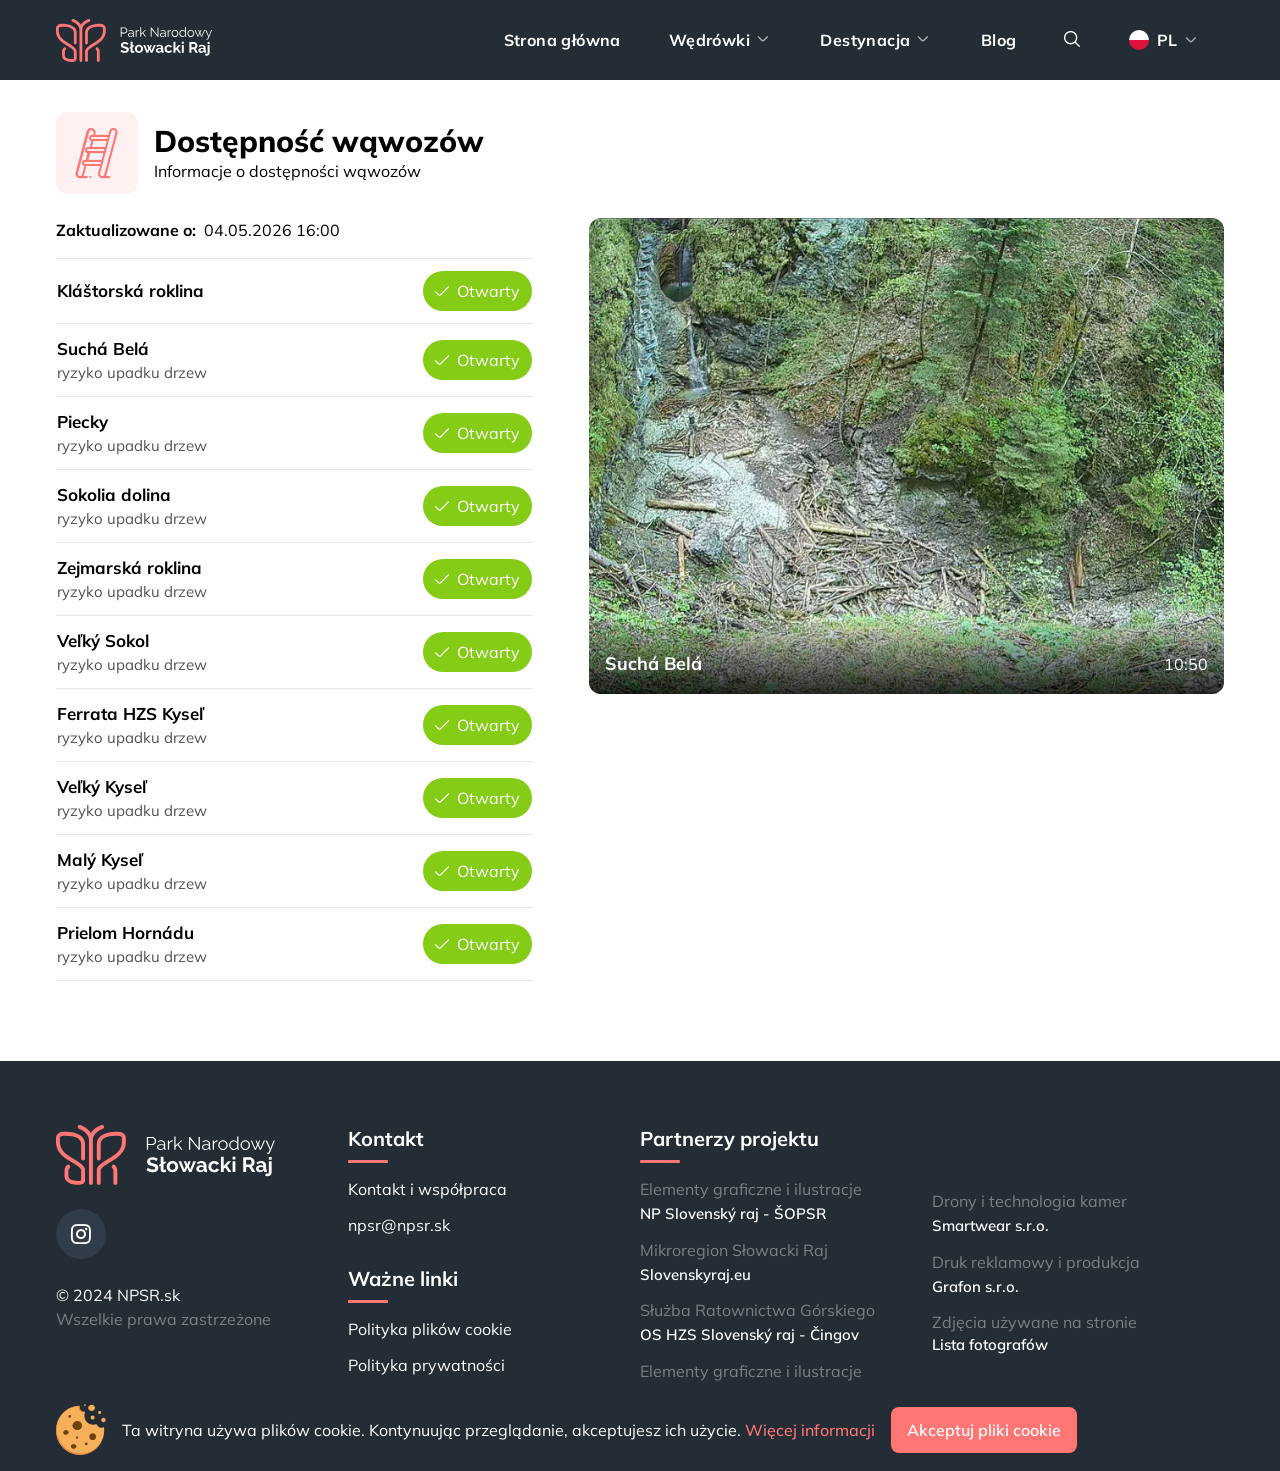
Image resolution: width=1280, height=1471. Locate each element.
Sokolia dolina (114, 494)
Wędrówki (721, 40)
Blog (999, 40)
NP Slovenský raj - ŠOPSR (733, 1213)
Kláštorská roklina (130, 290)
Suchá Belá (103, 348)
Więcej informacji (810, 1430)
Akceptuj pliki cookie (984, 1430)
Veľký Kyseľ (101, 786)
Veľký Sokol (103, 640)
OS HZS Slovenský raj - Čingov (749, 1334)
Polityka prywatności (426, 1365)
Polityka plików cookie (430, 1329)
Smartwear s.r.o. (990, 1225)
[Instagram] (81, 1234)
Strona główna (562, 40)
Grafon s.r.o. (975, 1286)
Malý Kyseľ (99, 859)
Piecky (82, 421)
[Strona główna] (134, 40)
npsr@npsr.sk (399, 1225)
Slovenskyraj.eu (695, 1274)
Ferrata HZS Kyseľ (130, 713)
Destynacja (876, 40)
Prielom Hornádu (125, 932)
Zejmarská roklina (129, 567)
